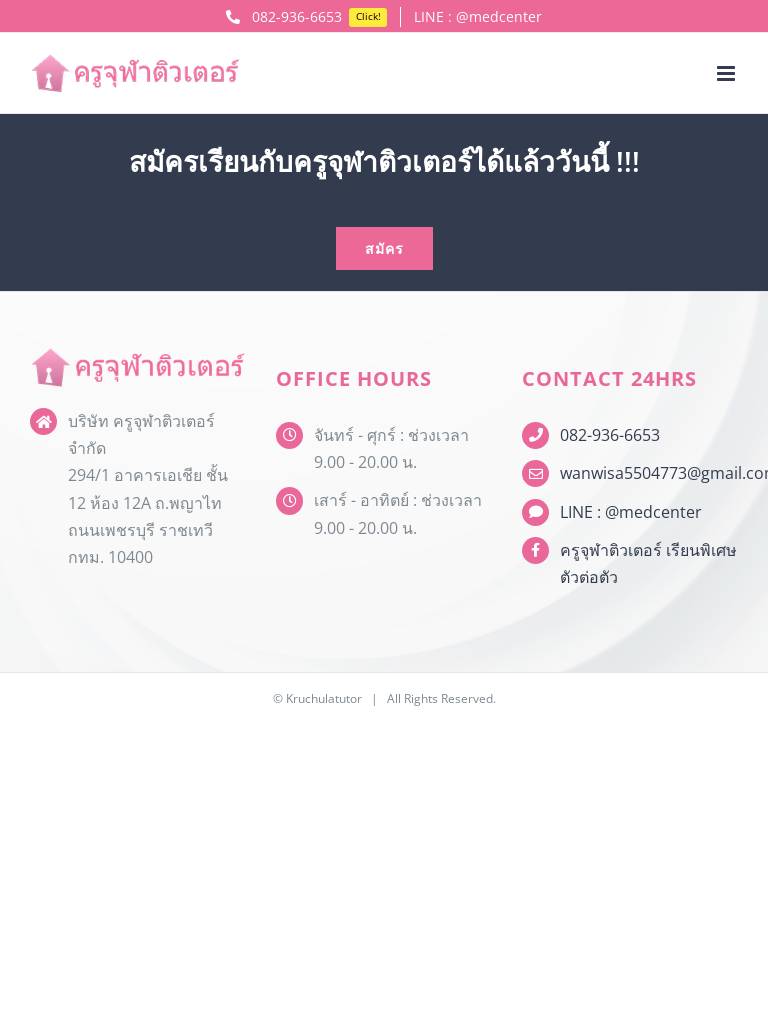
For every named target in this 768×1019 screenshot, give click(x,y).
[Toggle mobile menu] (727, 73)
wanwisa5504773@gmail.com (649, 473)
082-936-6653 (610, 435)
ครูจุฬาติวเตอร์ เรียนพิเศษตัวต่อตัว (648, 563)
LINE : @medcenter (631, 512)
